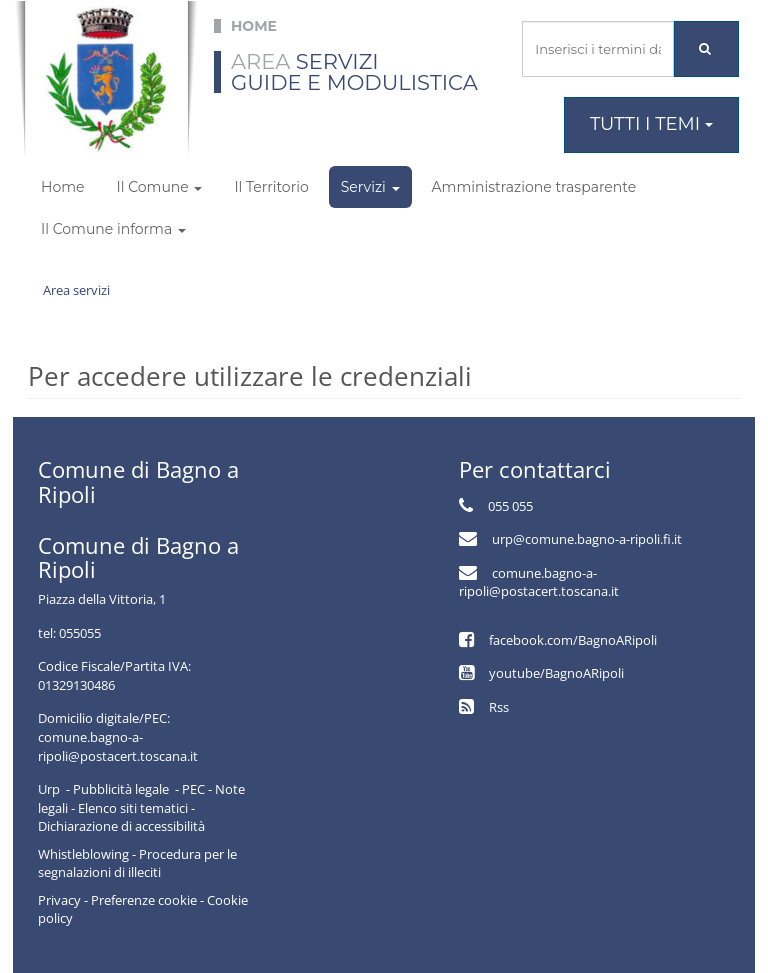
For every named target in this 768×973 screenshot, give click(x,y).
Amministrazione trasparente (534, 187)
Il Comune (159, 187)
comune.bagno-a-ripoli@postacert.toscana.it (539, 582)
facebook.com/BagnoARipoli (573, 640)
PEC (193, 789)
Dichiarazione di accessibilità (121, 826)
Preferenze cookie (144, 900)
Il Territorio (271, 187)
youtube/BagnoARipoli (556, 673)
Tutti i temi (651, 124)
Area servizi (76, 290)
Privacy (59, 900)
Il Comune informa (113, 229)
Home (62, 187)
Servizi (370, 187)
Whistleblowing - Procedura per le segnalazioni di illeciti (137, 863)
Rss (499, 707)
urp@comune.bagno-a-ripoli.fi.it (587, 539)
